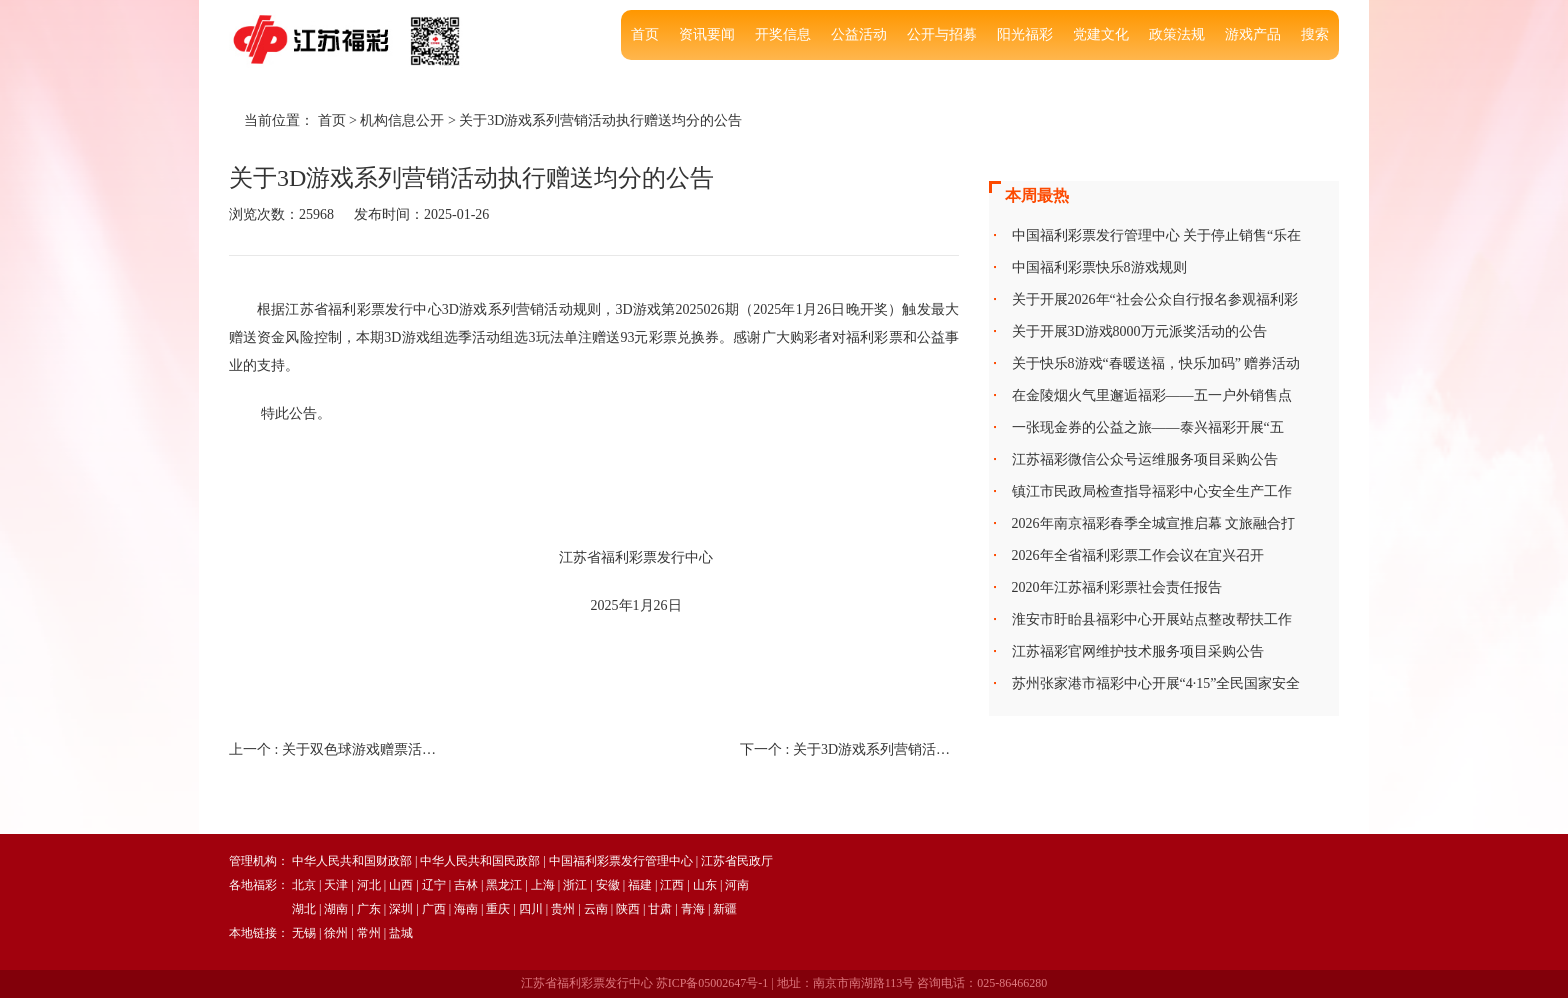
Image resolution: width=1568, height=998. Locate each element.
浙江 (575, 885)
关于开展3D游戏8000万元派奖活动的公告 (1139, 331)
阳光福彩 (1025, 34)
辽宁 (434, 885)
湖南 (336, 909)
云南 (596, 909)
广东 (369, 909)
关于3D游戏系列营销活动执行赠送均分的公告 (600, 120)
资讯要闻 (707, 34)
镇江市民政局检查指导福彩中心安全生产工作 (1152, 491)
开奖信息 (783, 34)
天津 (336, 885)
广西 (434, 909)
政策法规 (1177, 34)
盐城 (401, 933)
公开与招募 (942, 34)
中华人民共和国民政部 (480, 861)
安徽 (608, 885)
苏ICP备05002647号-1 (712, 983)
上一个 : (338, 749)
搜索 (1315, 34)
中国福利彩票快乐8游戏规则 (1099, 267)
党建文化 (1101, 34)
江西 (672, 885)
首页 (645, 34)
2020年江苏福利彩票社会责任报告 (1117, 587)
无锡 (304, 933)
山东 (705, 885)
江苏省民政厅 (737, 861)
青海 (693, 909)
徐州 (336, 933)
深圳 (401, 909)
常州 (369, 933)
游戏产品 (1253, 34)
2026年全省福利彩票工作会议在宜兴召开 (1138, 555)
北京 (304, 885)
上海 (543, 885)
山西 (401, 885)
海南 (466, 909)
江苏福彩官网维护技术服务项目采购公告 (1138, 651)
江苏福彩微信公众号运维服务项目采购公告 (1145, 459)
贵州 (563, 909)
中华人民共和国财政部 (352, 861)
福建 (640, 885)
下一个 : (849, 749)
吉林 (466, 885)
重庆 (498, 909)
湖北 (304, 909)
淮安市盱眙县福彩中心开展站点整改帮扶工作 (1152, 619)
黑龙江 (504, 885)
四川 (531, 909)
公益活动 (859, 34)
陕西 (628, 909)
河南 (737, 885)
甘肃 (660, 909)
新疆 (725, 909)
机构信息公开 (402, 120)
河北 (369, 885)
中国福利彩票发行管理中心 (621, 861)
